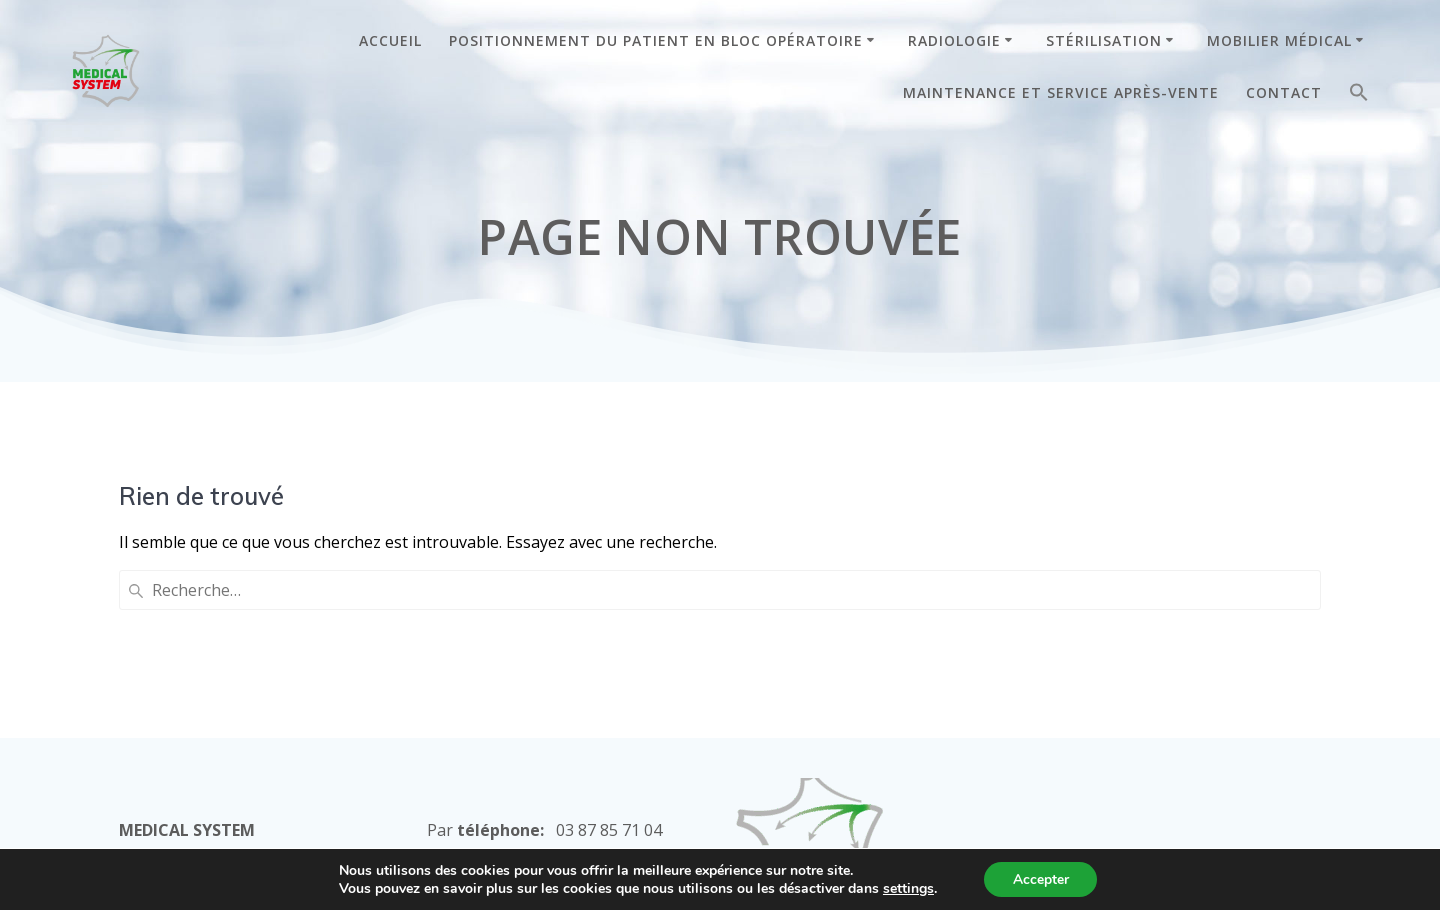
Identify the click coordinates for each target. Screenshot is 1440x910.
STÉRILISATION (1104, 40)
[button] (1359, 96)
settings (906, 888)
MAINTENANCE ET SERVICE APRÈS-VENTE (1061, 92)
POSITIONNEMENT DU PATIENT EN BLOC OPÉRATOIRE (656, 40)
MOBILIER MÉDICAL (1279, 40)
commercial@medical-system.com (551, 731)
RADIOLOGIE (954, 40)
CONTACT (1284, 92)
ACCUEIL (390, 40)
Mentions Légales (802, 783)
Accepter (1041, 878)
